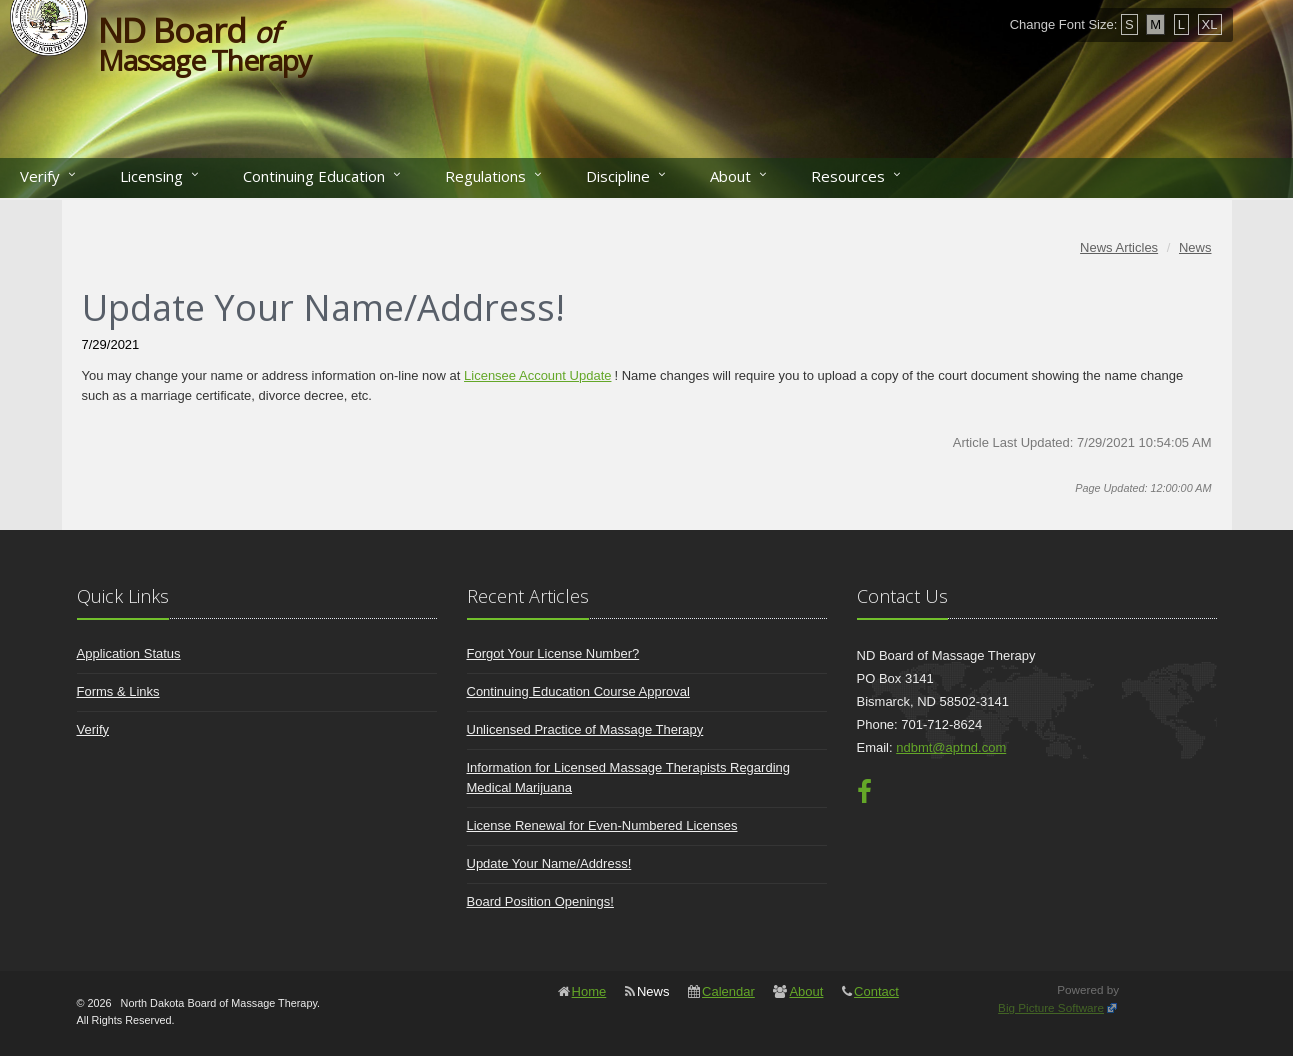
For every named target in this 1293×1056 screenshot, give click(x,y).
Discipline (618, 176)
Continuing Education (314, 176)
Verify (40, 176)
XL (1210, 24)
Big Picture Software (1051, 1007)
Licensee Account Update (537, 375)
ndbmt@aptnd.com (951, 747)
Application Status (129, 653)
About (730, 176)
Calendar (728, 991)
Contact (876, 991)
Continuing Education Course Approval (578, 691)
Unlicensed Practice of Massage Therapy (585, 729)
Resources (848, 176)
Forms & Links (118, 691)
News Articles (1119, 247)
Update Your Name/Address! (549, 863)
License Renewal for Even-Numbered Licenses (602, 825)
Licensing (151, 176)
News (1195, 247)
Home (589, 991)
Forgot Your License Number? (553, 653)
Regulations (485, 176)
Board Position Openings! (540, 901)
